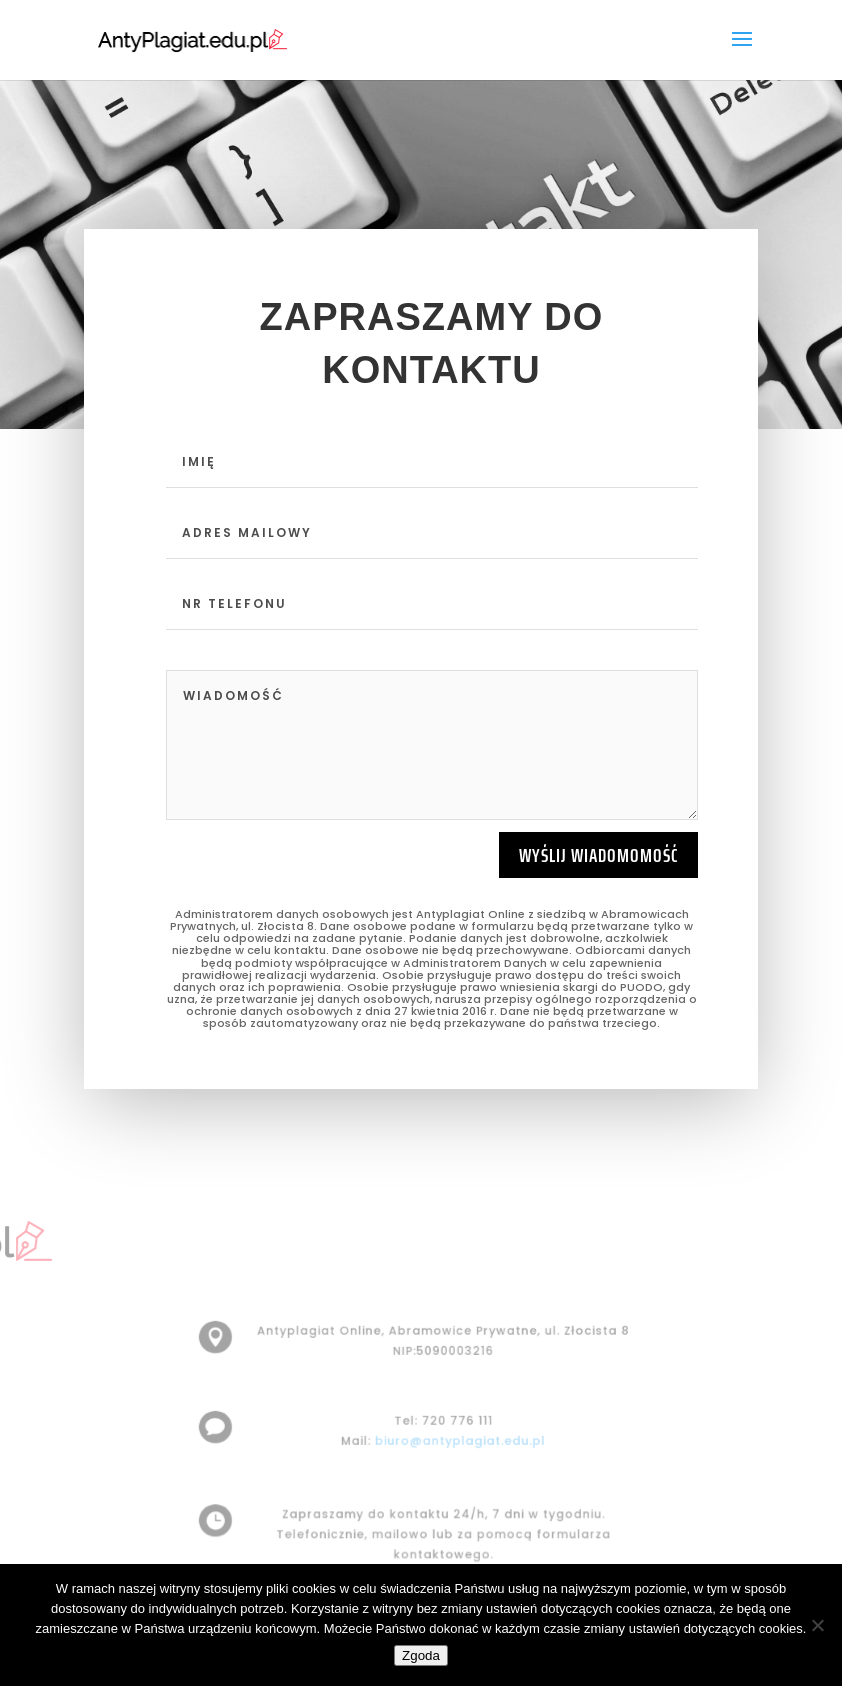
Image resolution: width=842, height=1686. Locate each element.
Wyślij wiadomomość (598, 855)
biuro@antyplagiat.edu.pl (458, 1440)
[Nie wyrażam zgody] (817, 1625)
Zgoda (421, 1655)
